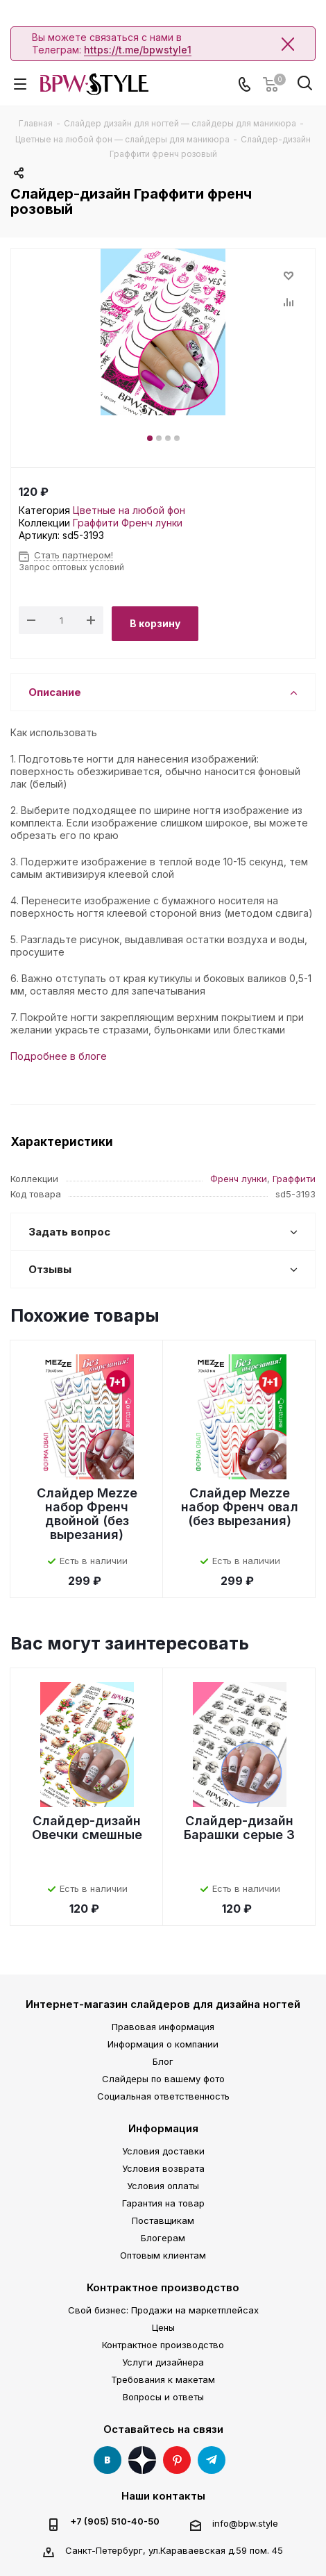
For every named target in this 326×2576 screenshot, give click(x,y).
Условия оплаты (163, 2185)
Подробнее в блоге (58, 1056)
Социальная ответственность (163, 2096)
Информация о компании (163, 2044)
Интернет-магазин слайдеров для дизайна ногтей (163, 2004)
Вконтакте (107, 2460)
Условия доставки (163, 2151)
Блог (163, 2061)
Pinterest (177, 2460)
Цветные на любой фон (129, 510)
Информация (163, 2128)
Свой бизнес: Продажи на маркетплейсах (163, 2310)
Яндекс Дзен (142, 2460)
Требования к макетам (163, 2379)
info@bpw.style (245, 2523)
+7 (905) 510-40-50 (115, 2521)
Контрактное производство (163, 2287)
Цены (163, 2327)
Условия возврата (163, 2168)
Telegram (211, 2460)
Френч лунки (151, 523)
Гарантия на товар (163, 2203)
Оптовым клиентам (163, 2255)
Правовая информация (163, 2026)
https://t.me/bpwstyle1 (137, 50)
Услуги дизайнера (163, 2362)
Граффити (96, 523)
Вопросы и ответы (163, 2396)
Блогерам (163, 2237)
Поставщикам (163, 2220)
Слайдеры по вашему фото (163, 2078)
